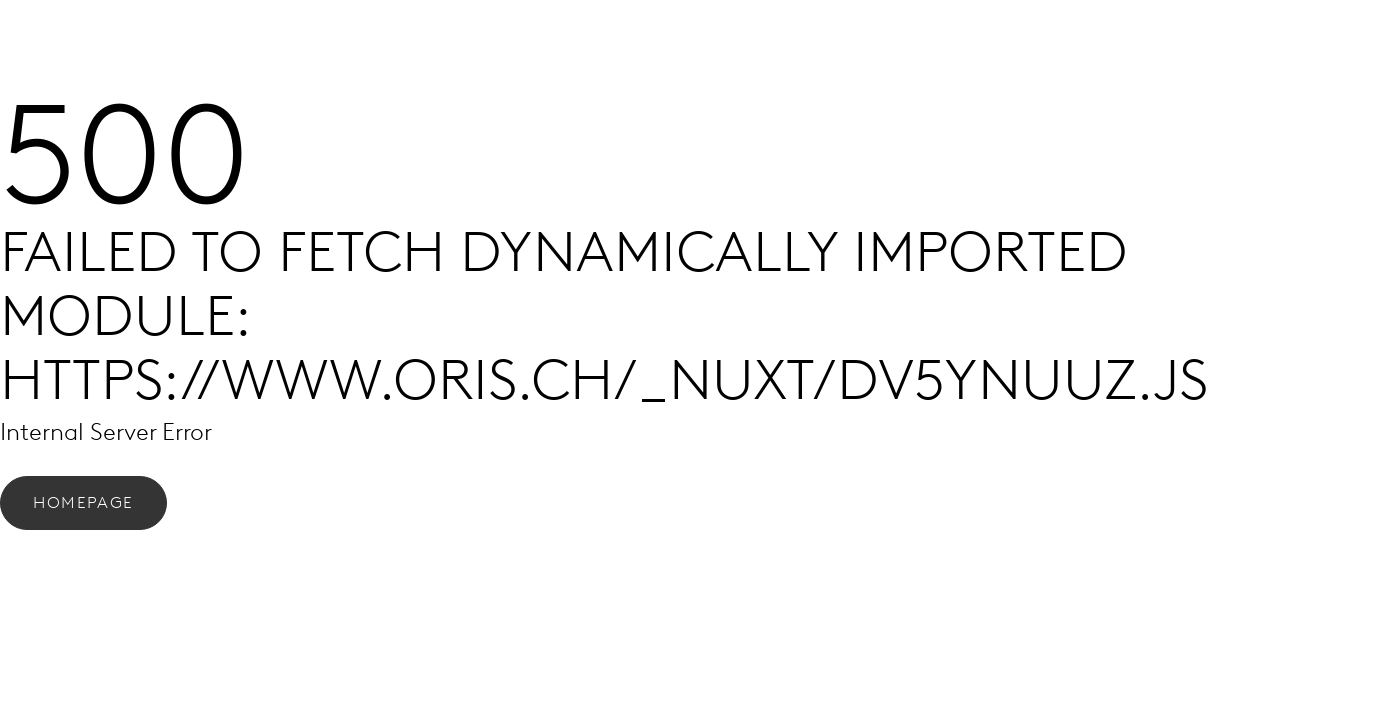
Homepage (83, 502)
